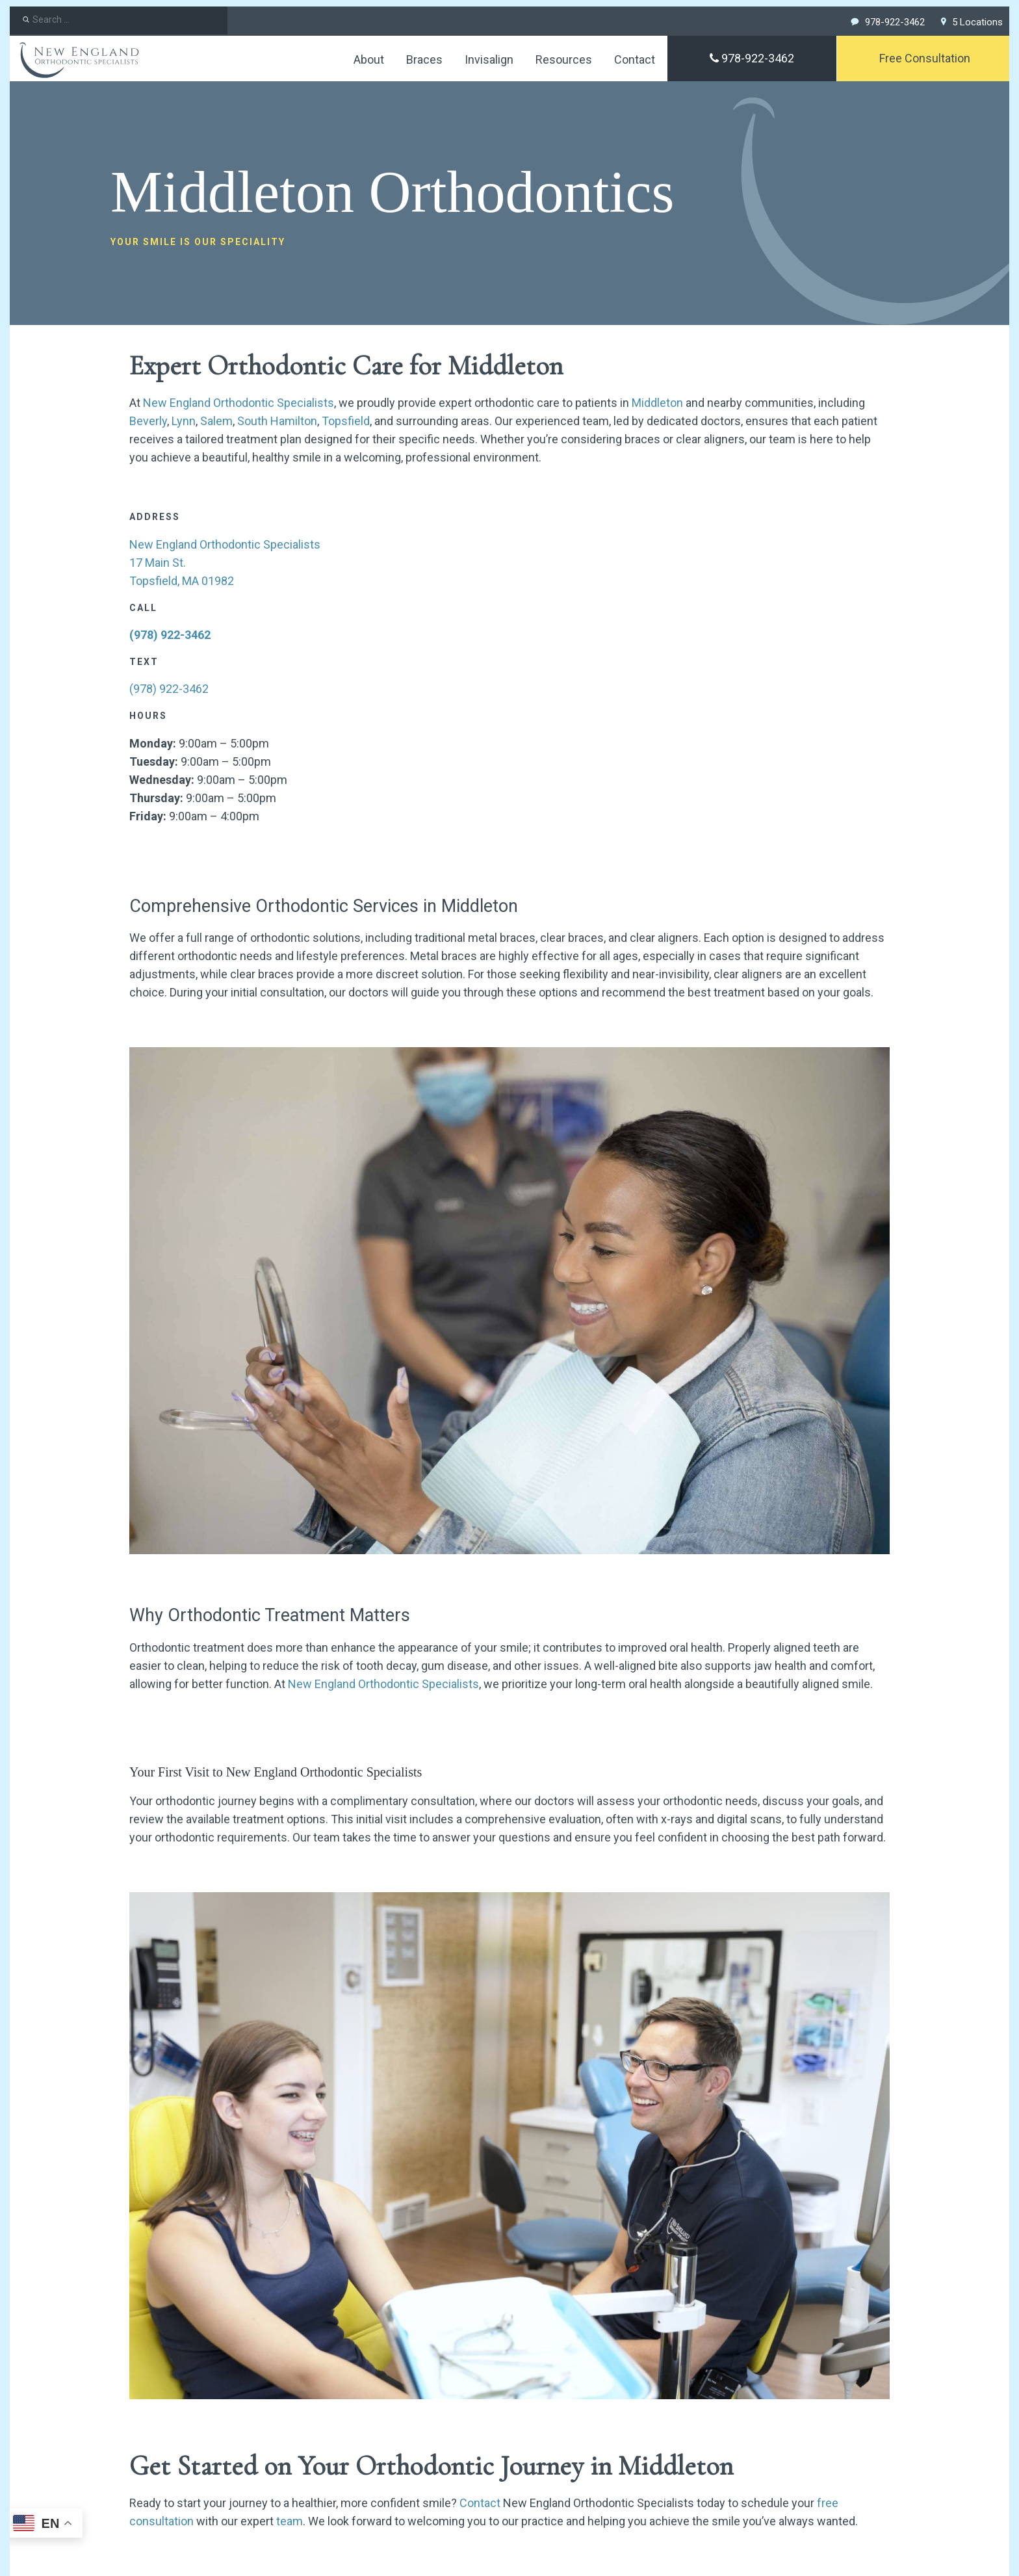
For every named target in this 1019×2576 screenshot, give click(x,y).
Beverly (148, 421)
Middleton (657, 403)
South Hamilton (277, 421)
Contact (634, 59)
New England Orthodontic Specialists (238, 403)
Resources (563, 59)
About (369, 59)
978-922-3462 (752, 58)
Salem (216, 421)
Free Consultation (924, 58)
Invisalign (489, 59)
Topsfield (346, 421)
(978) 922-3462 (170, 635)
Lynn (184, 421)
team (289, 2521)
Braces (424, 59)
